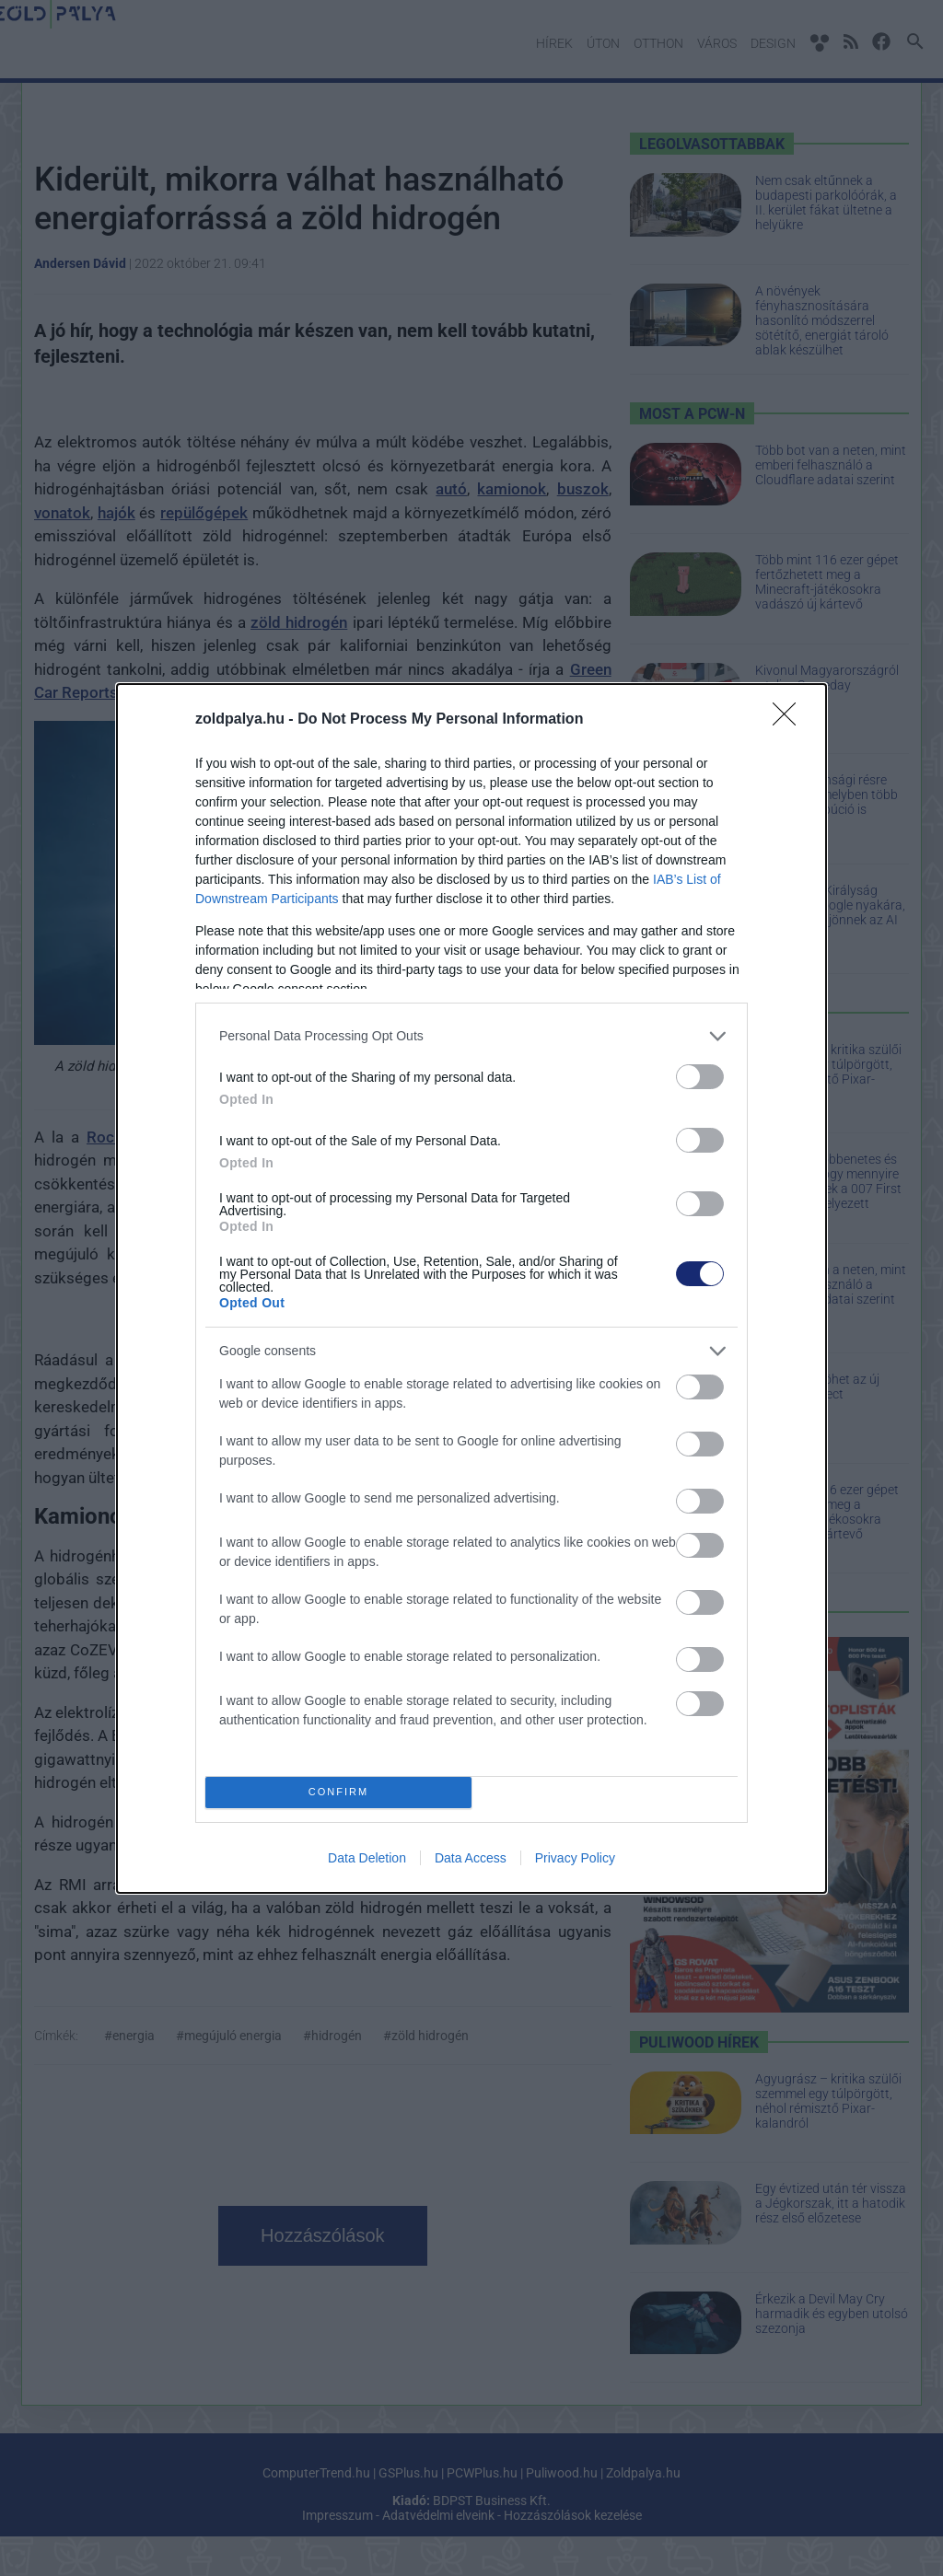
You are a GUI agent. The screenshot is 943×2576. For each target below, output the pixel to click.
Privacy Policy (575, 1858)
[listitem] (471, 1036)
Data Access (470, 1858)
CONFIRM (338, 1792)
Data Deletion (367, 1858)
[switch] (700, 1076)
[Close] (790, 719)
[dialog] (471, 1288)
